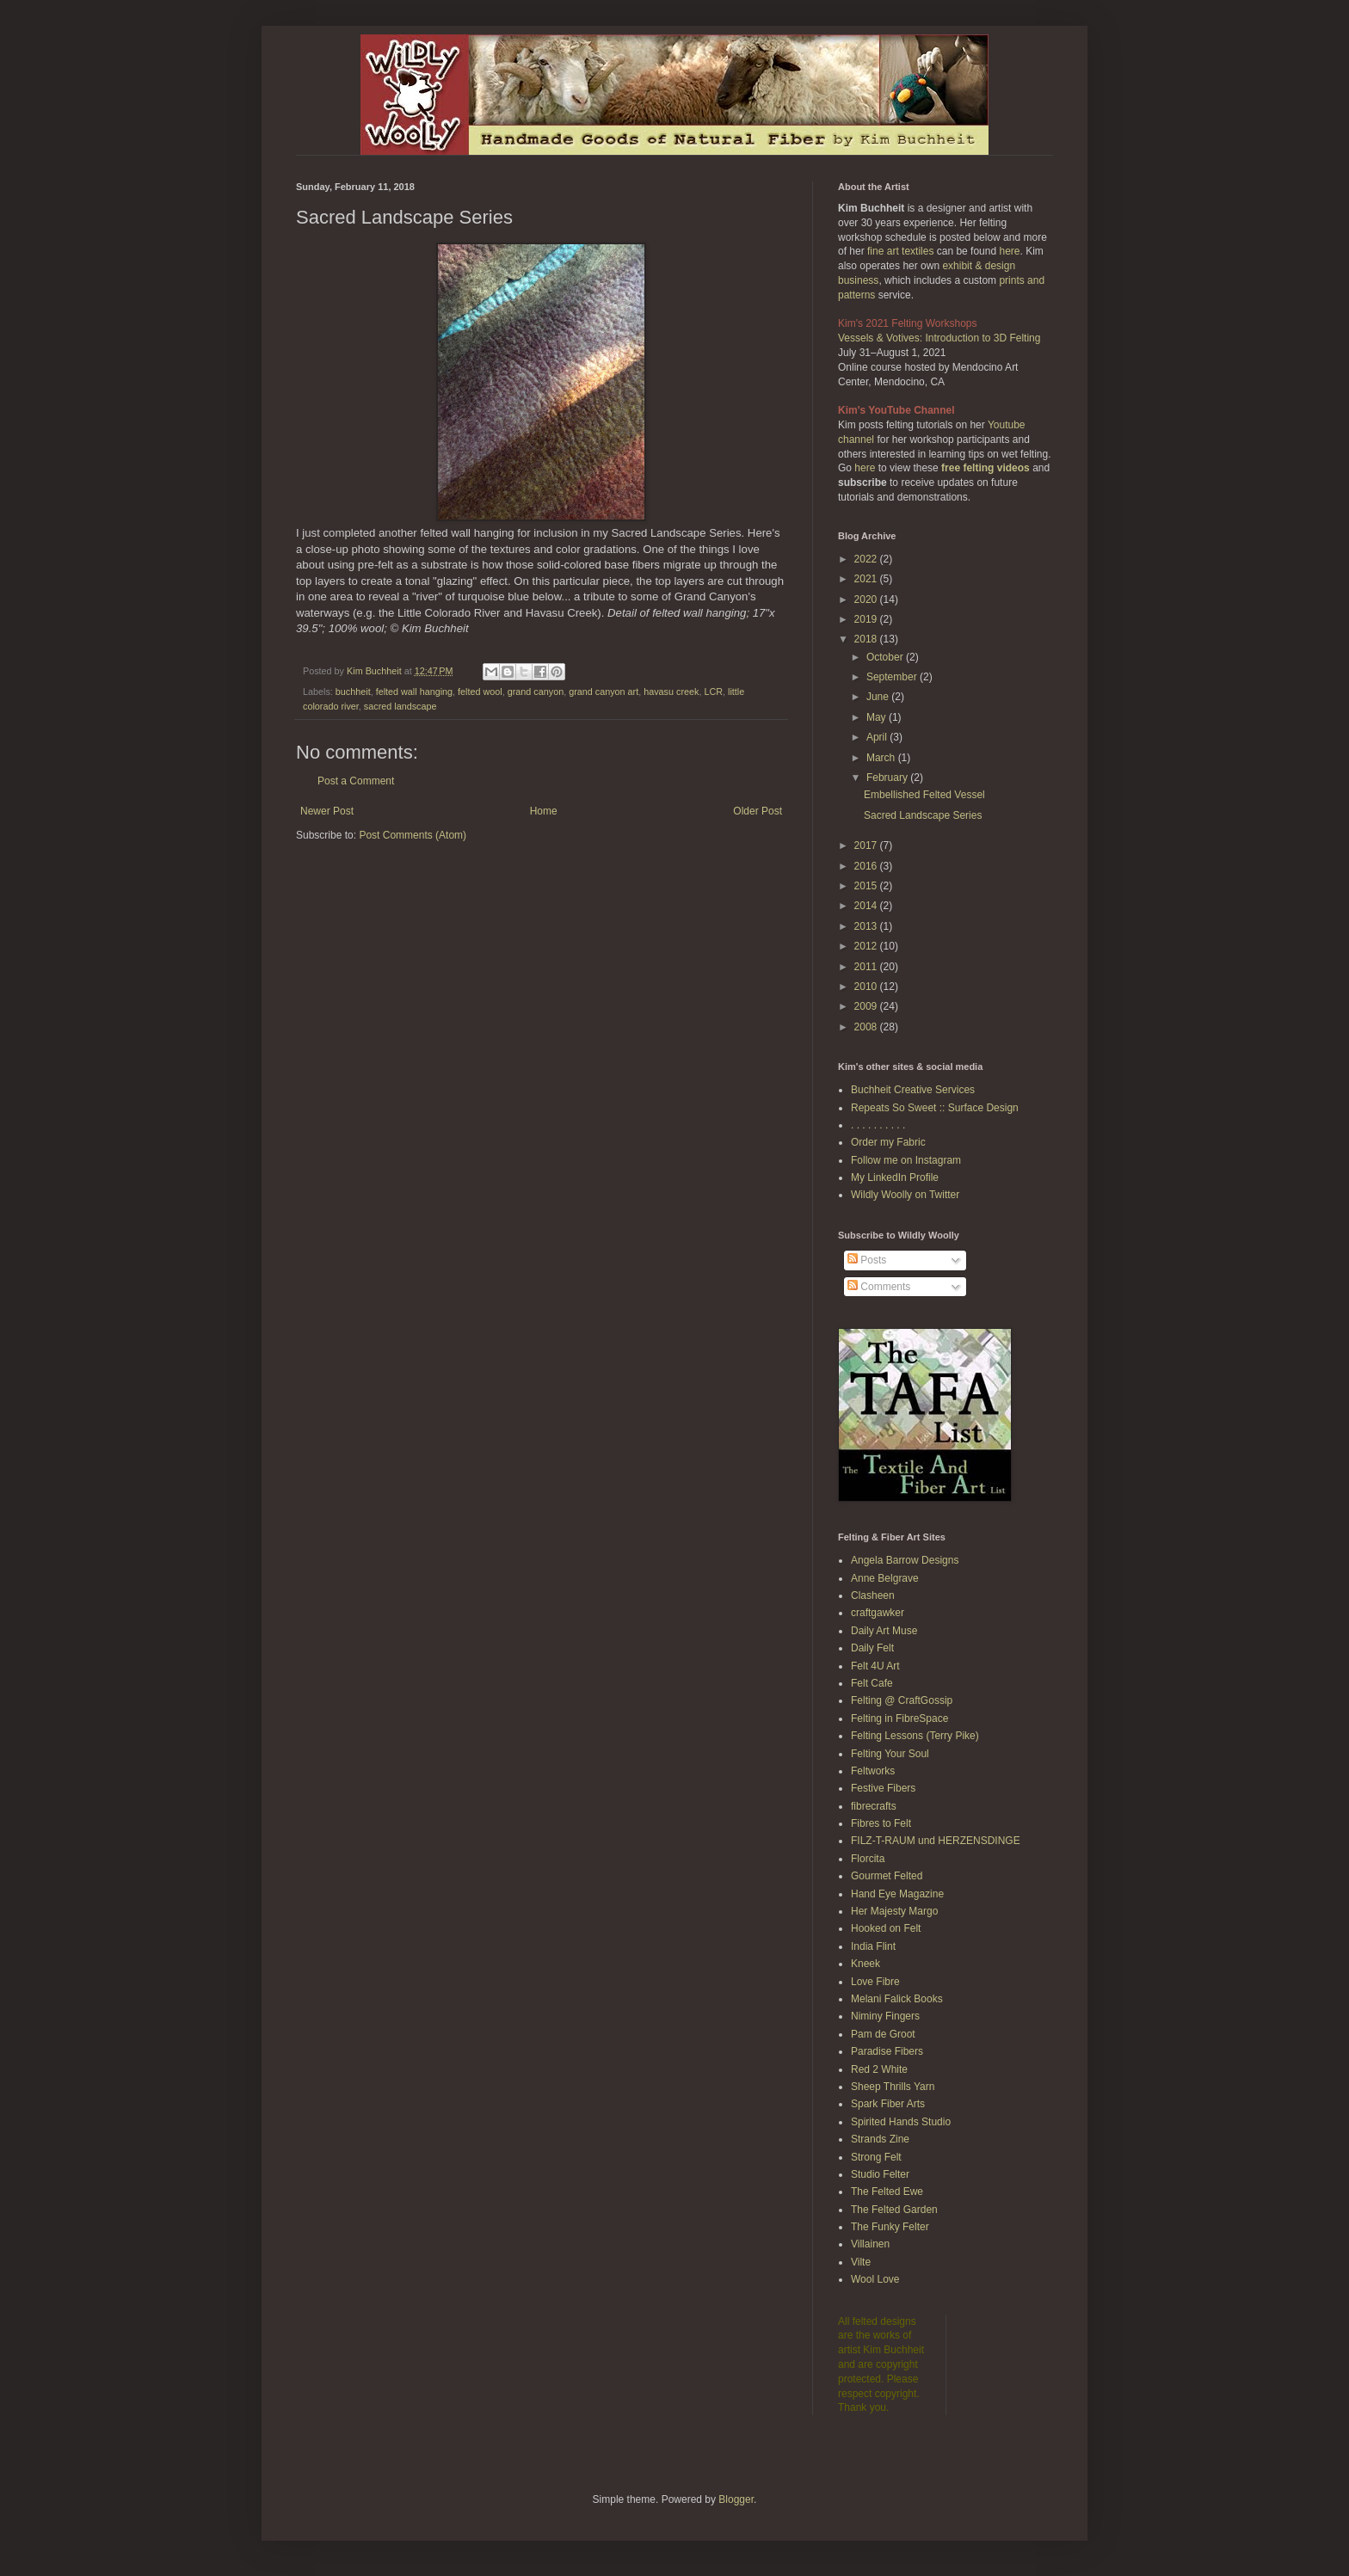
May (877, 717)
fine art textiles (900, 251)
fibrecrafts (873, 1806)
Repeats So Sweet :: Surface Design (935, 1108)
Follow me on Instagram (906, 1160)
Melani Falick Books (897, 1999)
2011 (867, 967)
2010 (867, 987)
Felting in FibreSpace (899, 1718)
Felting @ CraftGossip (901, 1700)
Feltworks (873, 1771)
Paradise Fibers (887, 2051)
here (1009, 251)
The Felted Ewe (887, 2192)
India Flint (873, 1946)
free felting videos (985, 468)
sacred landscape (400, 706)
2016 (867, 866)
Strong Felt (876, 2157)
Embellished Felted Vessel (924, 795)
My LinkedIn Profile (895, 1177)
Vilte (861, 2262)
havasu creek (671, 691)
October (886, 657)
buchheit (353, 691)
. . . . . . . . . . (878, 1125)
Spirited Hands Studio (901, 2122)
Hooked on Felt (886, 1928)
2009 (867, 1006)
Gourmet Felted (886, 1876)
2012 (867, 946)
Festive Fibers (883, 1788)
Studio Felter (880, 2174)
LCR (713, 691)
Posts (866, 1260)
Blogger (736, 2499)
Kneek (865, 1964)
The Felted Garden (894, 2210)
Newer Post (327, 811)
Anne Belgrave (885, 1578)
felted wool (480, 691)
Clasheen (873, 1595)
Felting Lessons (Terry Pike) (915, 1736)
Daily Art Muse (884, 1631)
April (878, 737)
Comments (878, 1287)
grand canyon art (603, 691)
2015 (867, 886)
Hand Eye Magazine (897, 1894)
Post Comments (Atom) (412, 835)
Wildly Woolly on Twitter (905, 1195)
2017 (867, 845)
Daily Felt (872, 1648)
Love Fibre (875, 1982)
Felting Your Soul (890, 1754)
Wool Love (875, 2279)
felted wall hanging (414, 691)
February (888, 778)
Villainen (870, 2244)
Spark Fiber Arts (888, 2104)
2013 (867, 926)
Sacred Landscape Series (923, 815)
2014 (867, 906)
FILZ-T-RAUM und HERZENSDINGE (935, 1841)
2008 (867, 1027)
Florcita (867, 1859)
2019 (867, 619)
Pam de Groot (883, 2034)
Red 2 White (879, 2069)
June (878, 697)
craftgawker (877, 1613)
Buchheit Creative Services (913, 1090)
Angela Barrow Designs (904, 1560)
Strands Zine (880, 2139)
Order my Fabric (888, 1142)
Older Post (757, 811)
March (882, 758)
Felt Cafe (872, 1683)
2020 (867, 599)
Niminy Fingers (885, 2016)
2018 (867, 639)
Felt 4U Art (875, 1666)
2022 (867, 559)
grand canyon (536, 691)
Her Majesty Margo (894, 1911)
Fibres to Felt (881, 1823)
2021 (867, 579)
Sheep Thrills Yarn (892, 2087)
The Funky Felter (890, 2227)
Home (543, 811)
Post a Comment (355, 781)
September (893, 677)
